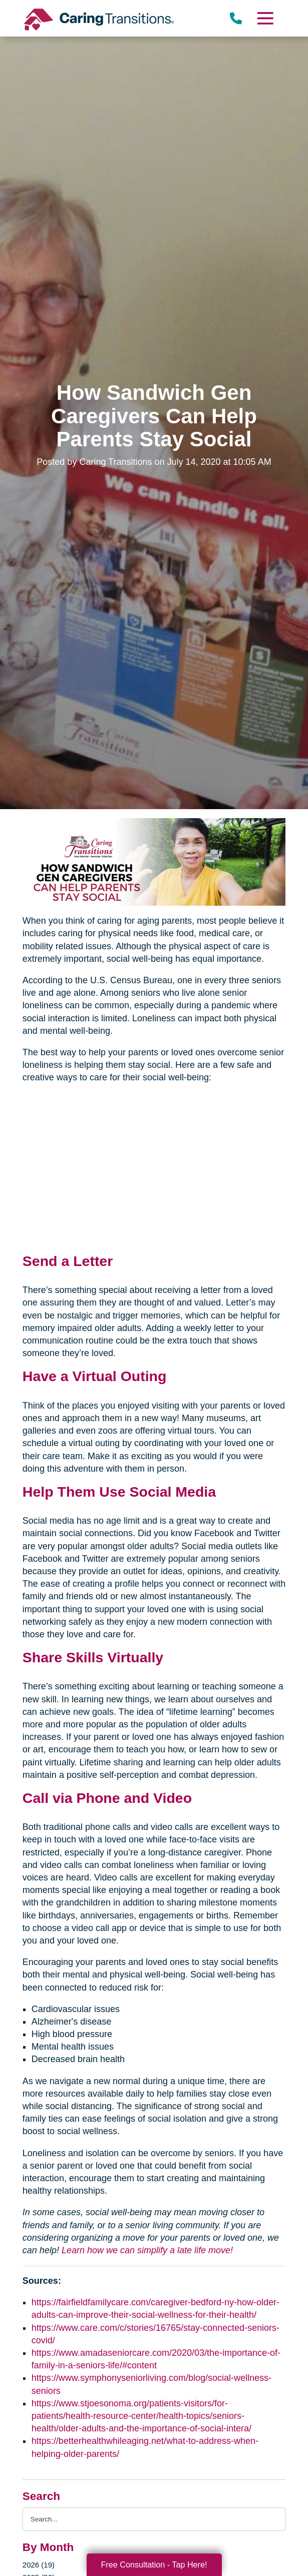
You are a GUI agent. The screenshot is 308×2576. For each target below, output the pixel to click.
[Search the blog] (154, 2519)
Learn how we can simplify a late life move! (147, 2250)
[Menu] (264, 18)
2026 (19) (39, 2564)
